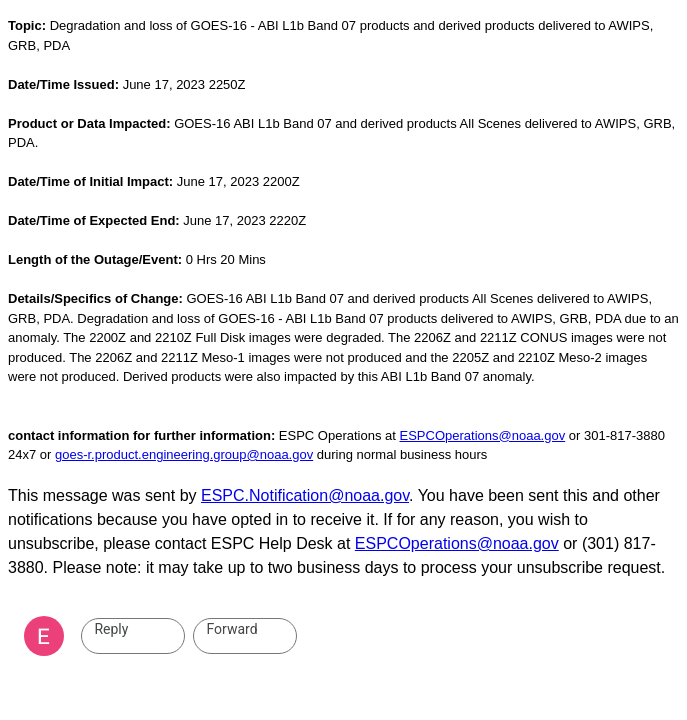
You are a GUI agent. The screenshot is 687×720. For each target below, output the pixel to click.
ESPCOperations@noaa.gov (483, 435)
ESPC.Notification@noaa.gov (305, 495)
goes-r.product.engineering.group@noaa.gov (184, 454)
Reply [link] (111, 629)
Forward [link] (231, 629)
